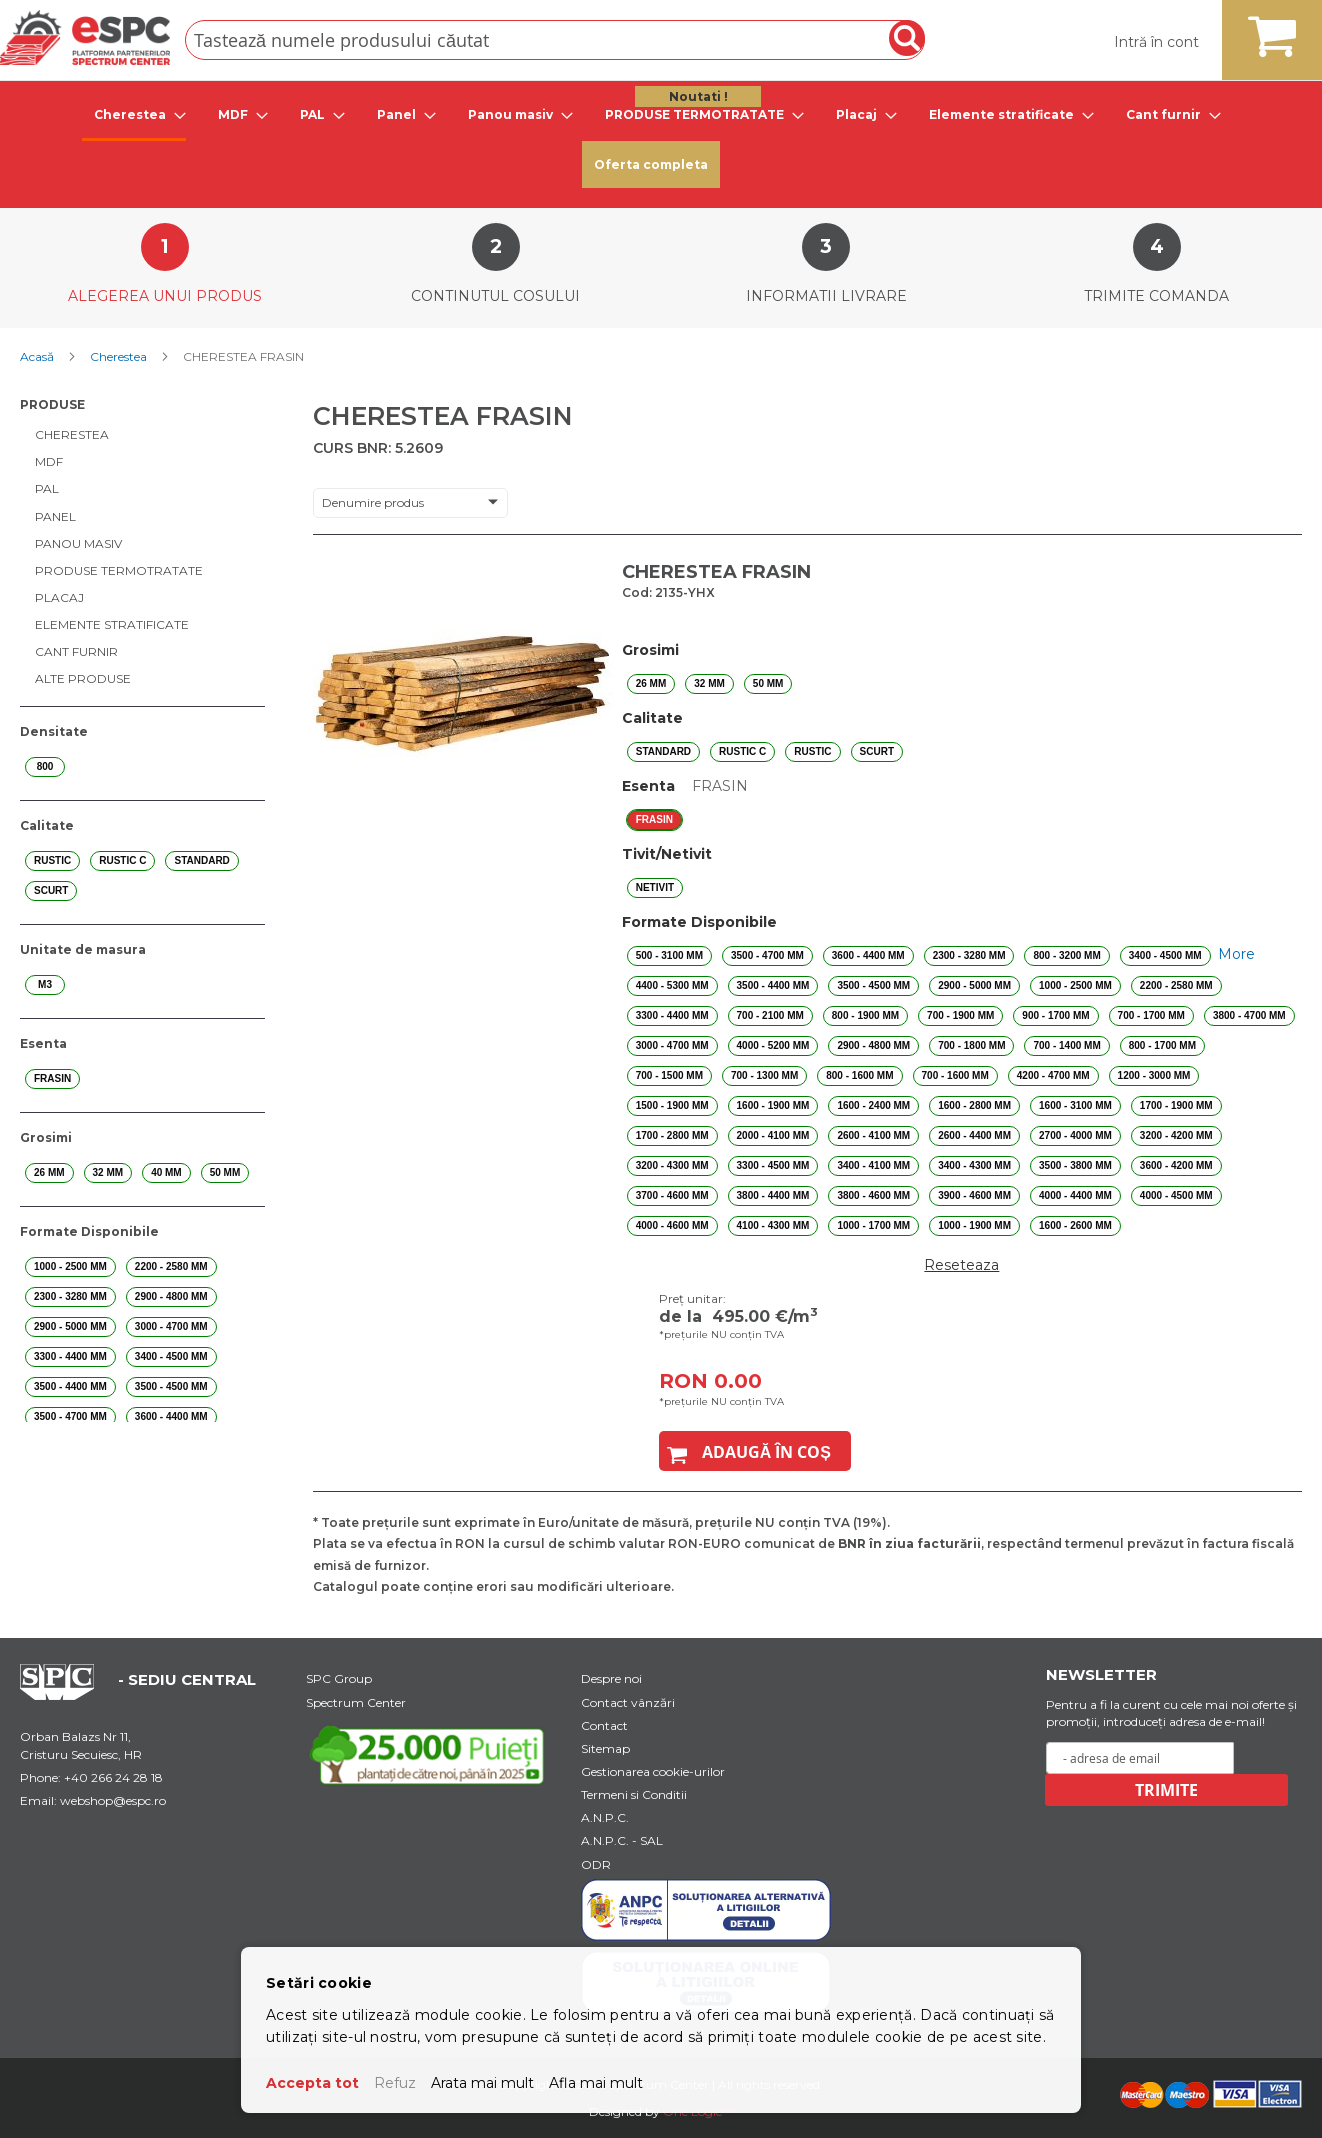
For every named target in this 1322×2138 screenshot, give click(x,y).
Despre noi (611, 1678)
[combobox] (555, 40)
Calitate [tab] (47, 825)
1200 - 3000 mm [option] (1154, 1075)
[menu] (661, 139)
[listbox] (962, 684)
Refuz (395, 2083)
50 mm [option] (768, 683)
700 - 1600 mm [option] (955, 1075)
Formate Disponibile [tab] (89, 1231)
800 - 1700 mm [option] (1162, 1045)
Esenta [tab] (43, 1043)
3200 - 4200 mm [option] (1176, 1135)
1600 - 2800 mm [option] (974, 1105)
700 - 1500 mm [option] (669, 1075)
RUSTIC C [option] (742, 751)
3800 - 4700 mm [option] (1249, 1015)
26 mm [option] (651, 683)
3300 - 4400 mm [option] (672, 1015)
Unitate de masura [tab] (83, 949)
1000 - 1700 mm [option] (873, 1225)
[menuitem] (134, 116)
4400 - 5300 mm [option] (672, 985)
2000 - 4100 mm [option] (773, 1135)
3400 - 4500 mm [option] (1165, 955)
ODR (596, 1864)
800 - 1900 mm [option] (865, 1015)
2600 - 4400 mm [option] (974, 1135)
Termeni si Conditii (634, 1794)
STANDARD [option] (663, 751)
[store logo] (85, 37)
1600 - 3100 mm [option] (1075, 1105)
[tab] (134, 116)
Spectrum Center (356, 1702)
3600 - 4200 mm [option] (1176, 1165)
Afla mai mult (596, 2083)
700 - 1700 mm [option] (1151, 1015)
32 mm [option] (709, 683)
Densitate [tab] (54, 731)
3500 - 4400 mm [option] (773, 985)
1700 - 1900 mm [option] (1176, 1105)
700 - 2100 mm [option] (770, 1015)
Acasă (38, 356)
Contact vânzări (628, 1702)
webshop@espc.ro (113, 1800)
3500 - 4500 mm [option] (873, 985)
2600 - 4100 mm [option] (873, 1135)
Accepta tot (312, 2083)
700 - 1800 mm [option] (971, 1045)
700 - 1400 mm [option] (1066, 1045)
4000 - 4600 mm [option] (672, 1225)
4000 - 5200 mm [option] (773, 1045)
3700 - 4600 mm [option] (672, 1195)
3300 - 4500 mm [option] (773, 1165)
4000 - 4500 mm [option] (1176, 1195)
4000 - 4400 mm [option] (1075, 1195)
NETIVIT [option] (655, 887)
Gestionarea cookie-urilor (653, 1771)
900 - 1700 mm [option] (1055, 1015)
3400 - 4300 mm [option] (974, 1165)
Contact (604, 1725)
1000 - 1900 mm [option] (974, 1225)
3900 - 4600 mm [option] (974, 1195)
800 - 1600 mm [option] (859, 1075)
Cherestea (120, 356)
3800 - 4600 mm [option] (873, 1195)
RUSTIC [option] (812, 751)
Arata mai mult (482, 2083)
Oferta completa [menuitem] (651, 164)
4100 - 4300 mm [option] (773, 1225)
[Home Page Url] (67, 1695)
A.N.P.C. (605, 1817)
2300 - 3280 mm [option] (969, 955)
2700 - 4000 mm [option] (1075, 1135)
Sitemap (605, 1748)
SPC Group (339, 1678)
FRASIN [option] (654, 819)
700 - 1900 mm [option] (960, 1015)
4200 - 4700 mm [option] (1053, 1075)
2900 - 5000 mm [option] (974, 985)
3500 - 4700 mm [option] (767, 955)
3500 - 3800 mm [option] (1075, 1165)
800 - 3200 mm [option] (1066, 955)
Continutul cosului (495, 296)
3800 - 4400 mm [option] (773, 1195)
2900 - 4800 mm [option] (873, 1045)
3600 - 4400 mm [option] (868, 955)
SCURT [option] (877, 751)
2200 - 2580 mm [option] (1176, 985)
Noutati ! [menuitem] (698, 96)
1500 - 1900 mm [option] (672, 1105)
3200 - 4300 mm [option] (672, 1165)
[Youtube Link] (431, 1754)
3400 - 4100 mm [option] (873, 1165)
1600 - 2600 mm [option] (1075, 1225)
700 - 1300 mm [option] (764, 1075)
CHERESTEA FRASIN (716, 572)
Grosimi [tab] (46, 1137)
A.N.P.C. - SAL (622, 1840)
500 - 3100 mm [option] (669, 955)
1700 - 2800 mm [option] (672, 1135)
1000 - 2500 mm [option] (1075, 985)
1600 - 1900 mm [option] (773, 1105)
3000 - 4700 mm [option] (672, 1045)
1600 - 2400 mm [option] (873, 1105)
